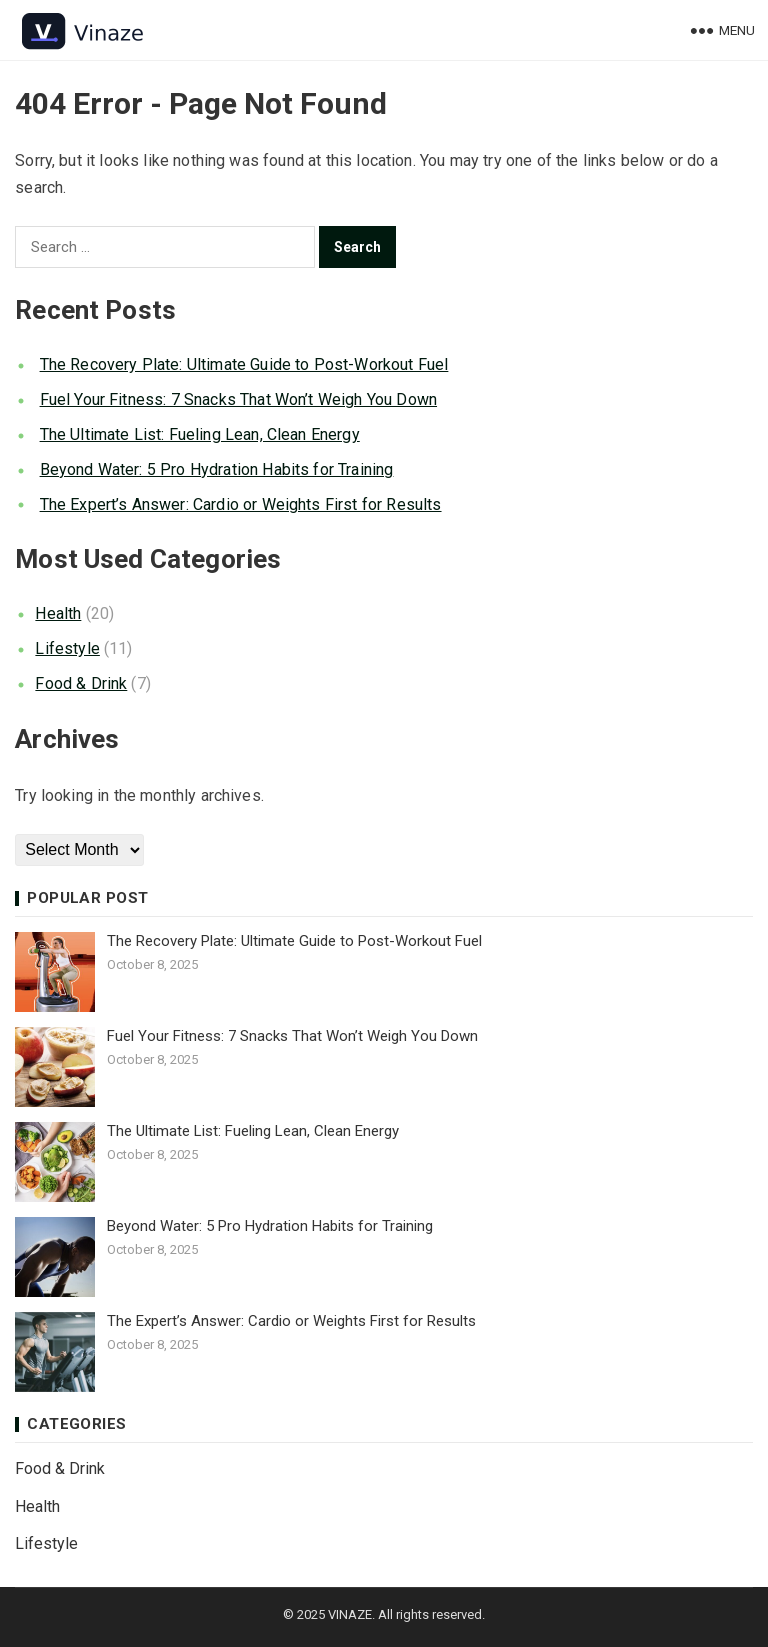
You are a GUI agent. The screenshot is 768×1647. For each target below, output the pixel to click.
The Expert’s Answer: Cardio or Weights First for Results (241, 504)
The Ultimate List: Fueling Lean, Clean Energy (200, 434)
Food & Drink (81, 683)
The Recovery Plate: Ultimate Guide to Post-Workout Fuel (244, 364)
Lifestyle (67, 648)
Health (58, 613)
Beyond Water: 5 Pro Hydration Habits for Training (217, 469)
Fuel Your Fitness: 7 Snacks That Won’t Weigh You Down (238, 399)
